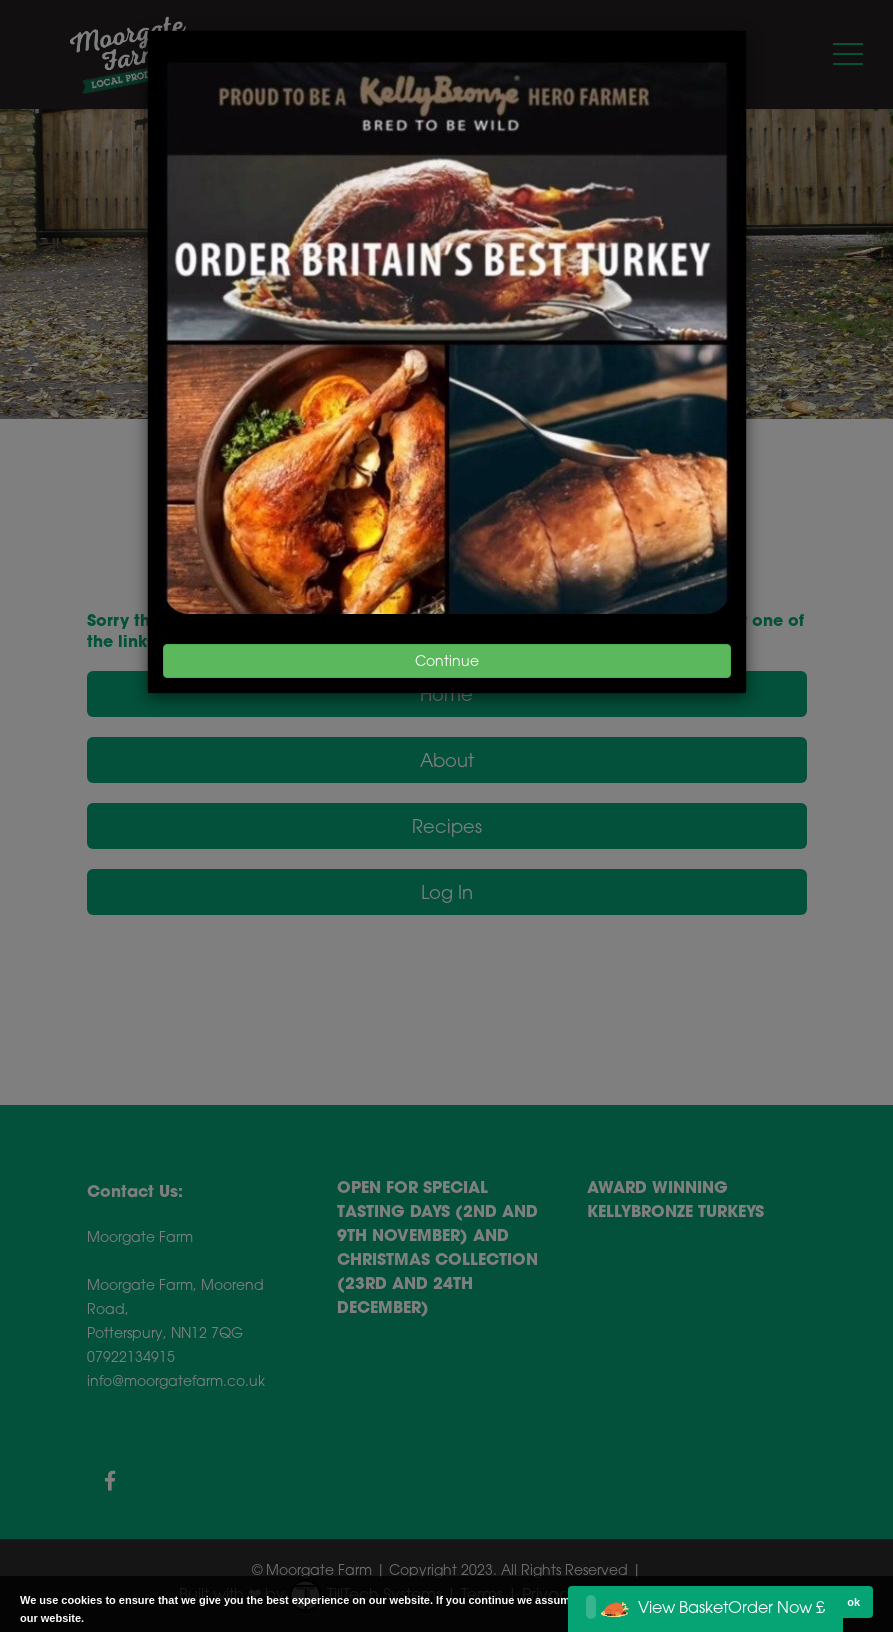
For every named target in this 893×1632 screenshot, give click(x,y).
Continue (447, 660)
